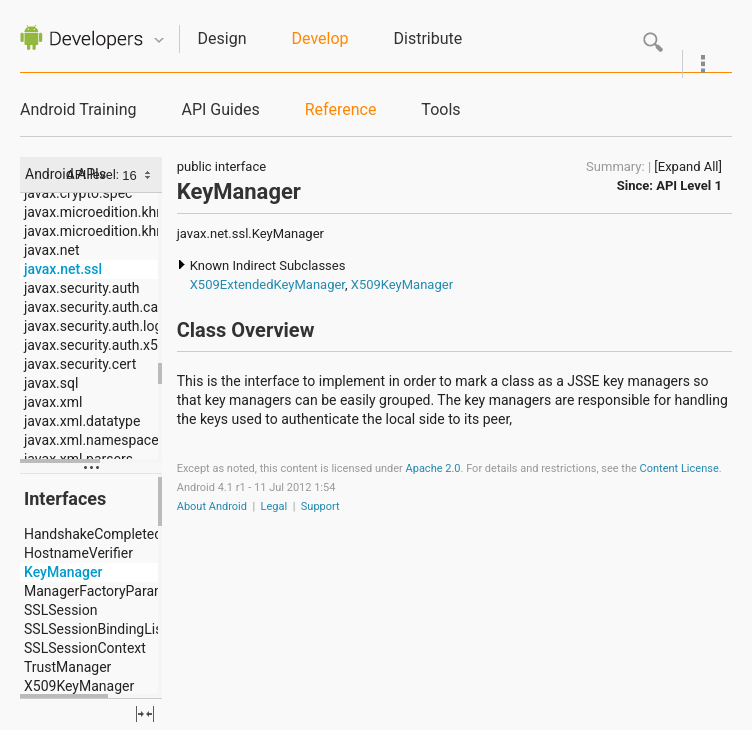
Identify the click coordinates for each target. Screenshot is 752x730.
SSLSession (60, 610)
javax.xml (53, 402)
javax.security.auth (81, 288)
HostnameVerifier (78, 553)
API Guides (220, 109)
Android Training (78, 109)
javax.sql (51, 383)
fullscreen (145, 714)
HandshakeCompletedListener (118, 534)
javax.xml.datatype (82, 421)
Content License (679, 468)
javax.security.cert (80, 364)
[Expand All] (688, 166)
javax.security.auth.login (99, 326)
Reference (341, 109)
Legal (274, 506)
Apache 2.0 (433, 468)
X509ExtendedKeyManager (267, 284)
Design (222, 38)
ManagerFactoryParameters (111, 591)
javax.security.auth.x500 (99, 345)
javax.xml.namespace (91, 440)
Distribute (428, 38)
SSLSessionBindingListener (109, 629)
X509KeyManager (79, 686)
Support (320, 506)
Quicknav (159, 40)
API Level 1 (689, 185)
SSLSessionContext (85, 648)
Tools (440, 109)
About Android (212, 506)
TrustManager (67, 667)
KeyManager (63, 572)
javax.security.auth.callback (109, 307)
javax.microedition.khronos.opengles (138, 231)
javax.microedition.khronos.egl (119, 212)
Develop (320, 38)
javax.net (52, 250)
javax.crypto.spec (78, 193)
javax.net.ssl (63, 269)
